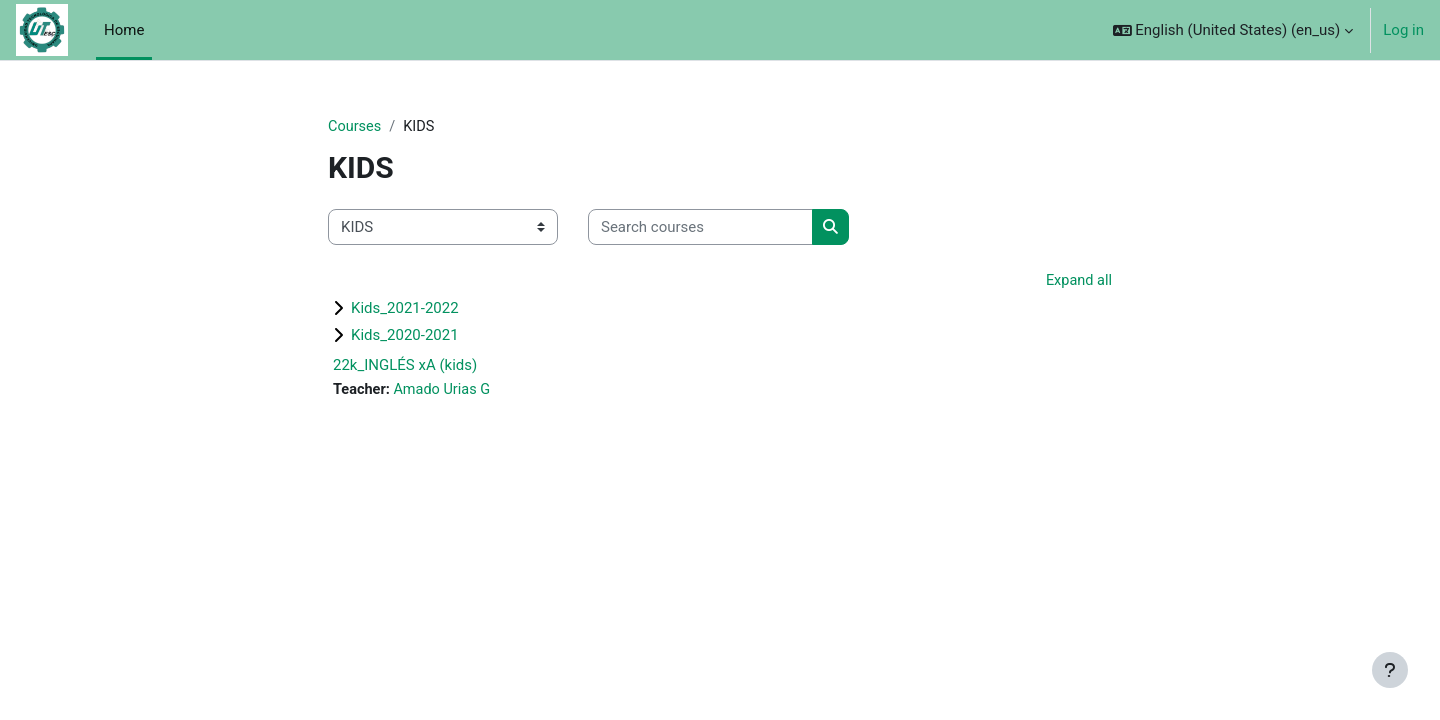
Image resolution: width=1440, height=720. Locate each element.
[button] (1233, 30)
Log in (1403, 30)
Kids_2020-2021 (405, 337)
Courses (355, 127)
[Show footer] (1390, 670)
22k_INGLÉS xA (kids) (405, 367)
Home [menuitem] (124, 30)
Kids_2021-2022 (405, 310)
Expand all (1078, 282)
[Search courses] (700, 228)
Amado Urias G (446, 392)
